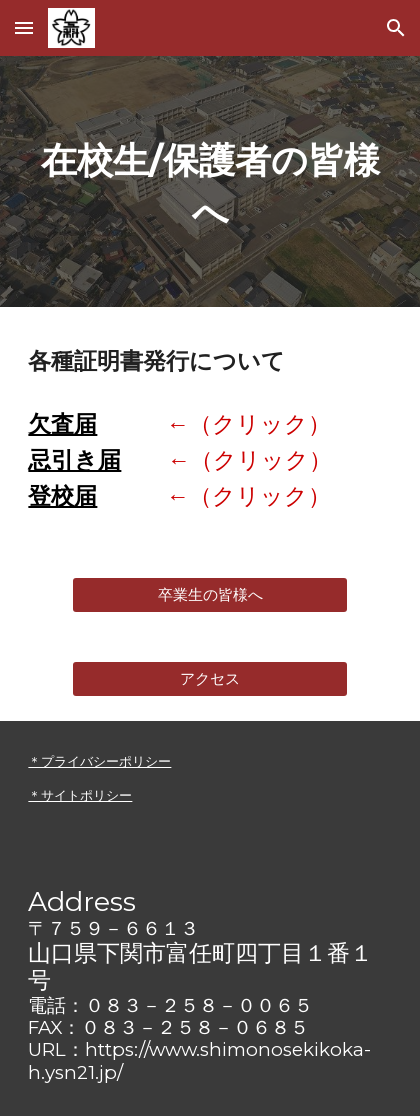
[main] (209, 181)
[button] (24, 27)
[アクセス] (210, 679)
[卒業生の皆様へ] (210, 595)
